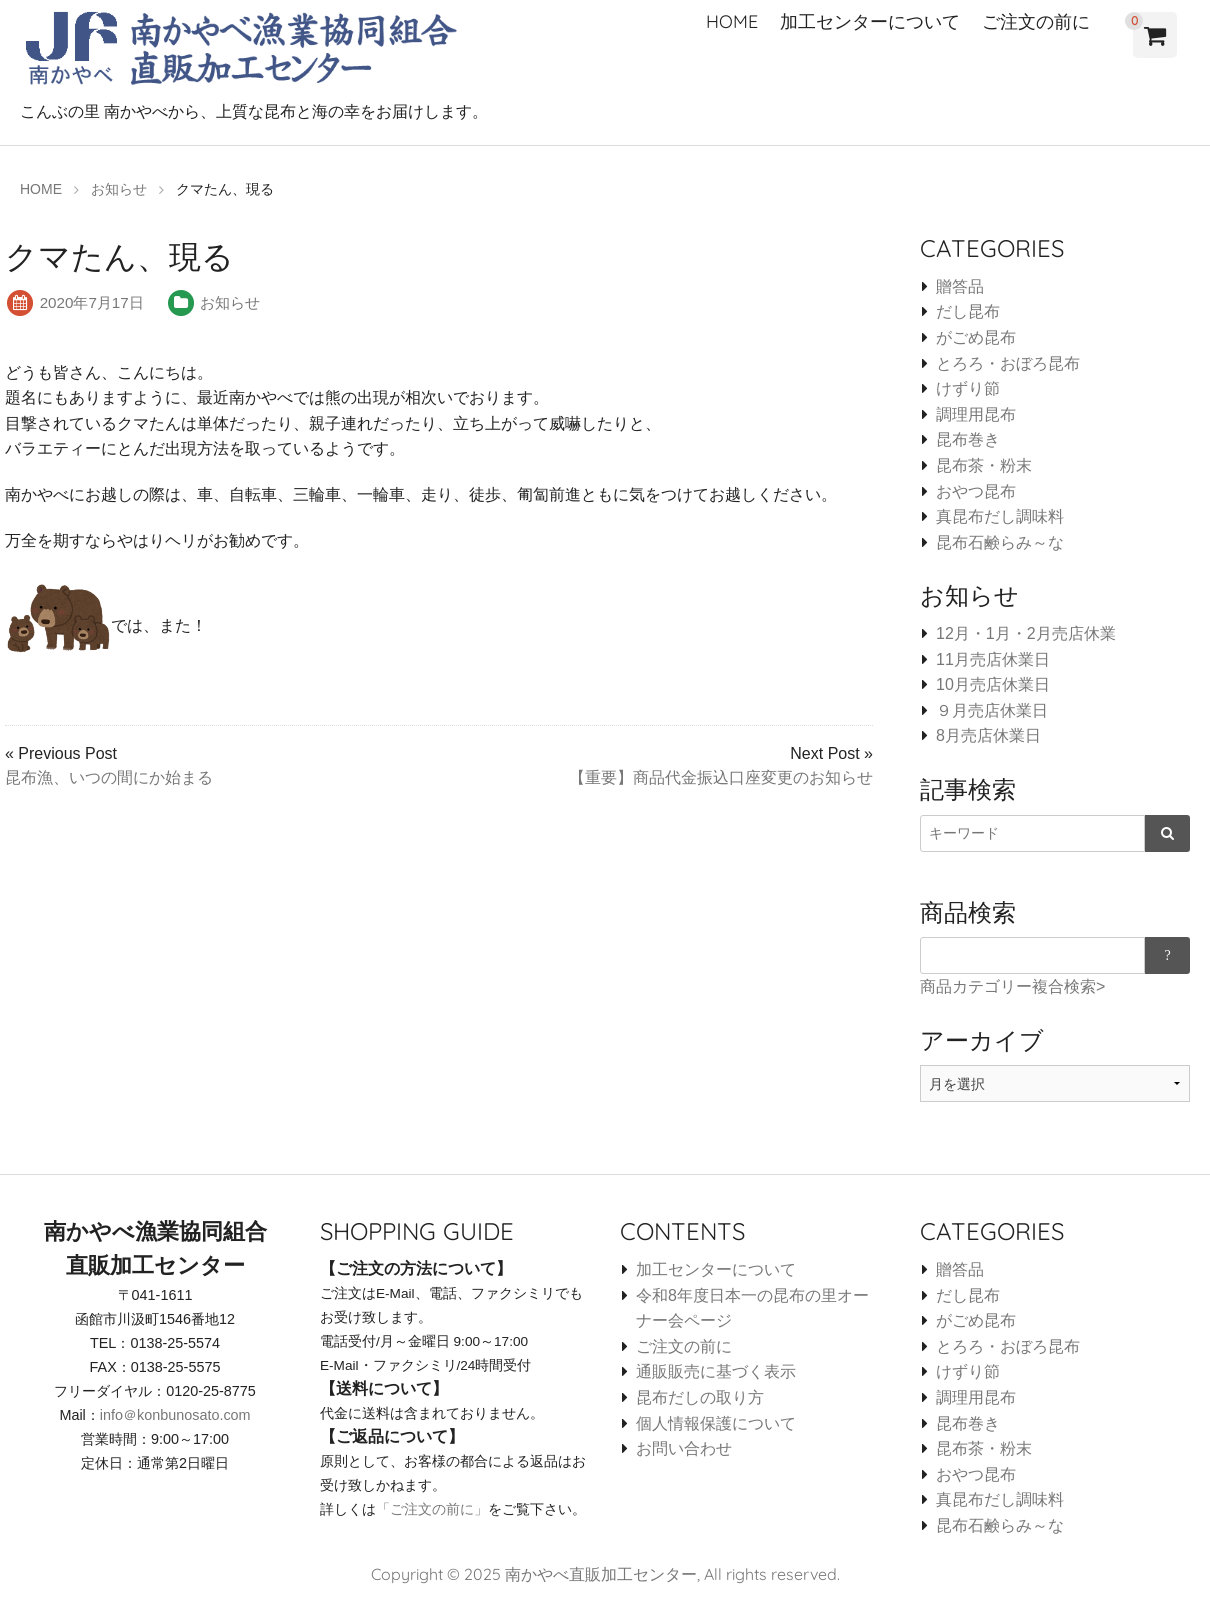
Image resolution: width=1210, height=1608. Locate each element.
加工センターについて (870, 21)
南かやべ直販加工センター (601, 1574)
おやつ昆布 (976, 491)
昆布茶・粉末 (984, 465)
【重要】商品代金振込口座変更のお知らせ (721, 777)
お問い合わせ (684, 1448)
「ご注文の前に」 (432, 1509)
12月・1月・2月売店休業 (1026, 633)
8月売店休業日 (988, 735)
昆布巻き (968, 439)
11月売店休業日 (993, 659)
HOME (732, 21)
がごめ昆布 (976, 337)
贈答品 (960, 286)
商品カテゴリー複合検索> (1012, 986)
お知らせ (230, 302)
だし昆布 (968, 311)
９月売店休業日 (992, 710)
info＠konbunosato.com (175, 1415)
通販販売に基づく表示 (716, 1371)
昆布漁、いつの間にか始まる (109, 777)
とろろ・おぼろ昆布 (1008, 363)
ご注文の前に (1036, 21)
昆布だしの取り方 (700, 1397)
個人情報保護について (716, 1423)
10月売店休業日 (993, 684)
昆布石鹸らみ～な (1000, 542)
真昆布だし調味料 (1000, 516)
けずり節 (968, 388)
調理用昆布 (976, 414)
